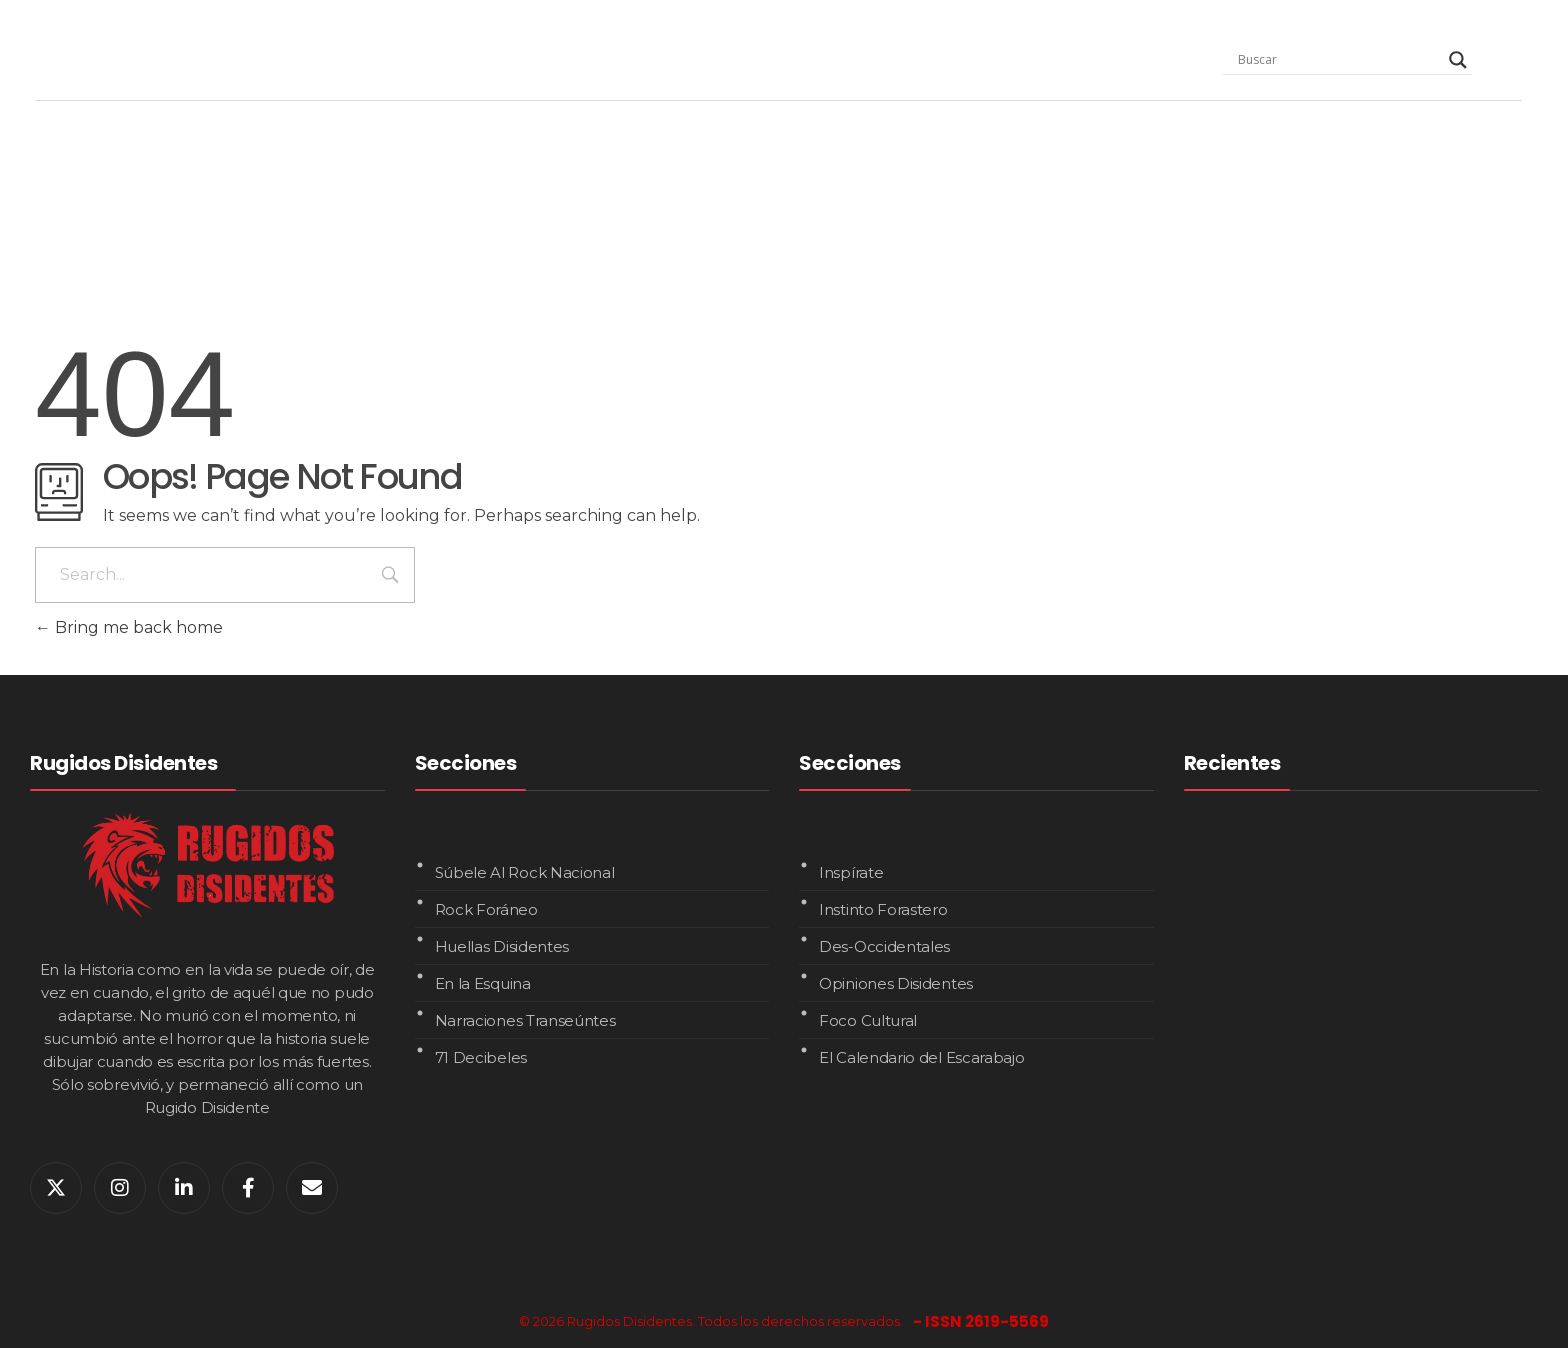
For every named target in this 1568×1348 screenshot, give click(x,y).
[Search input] (1339, 60)
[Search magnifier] (1458, 60)
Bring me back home (129, 627)
